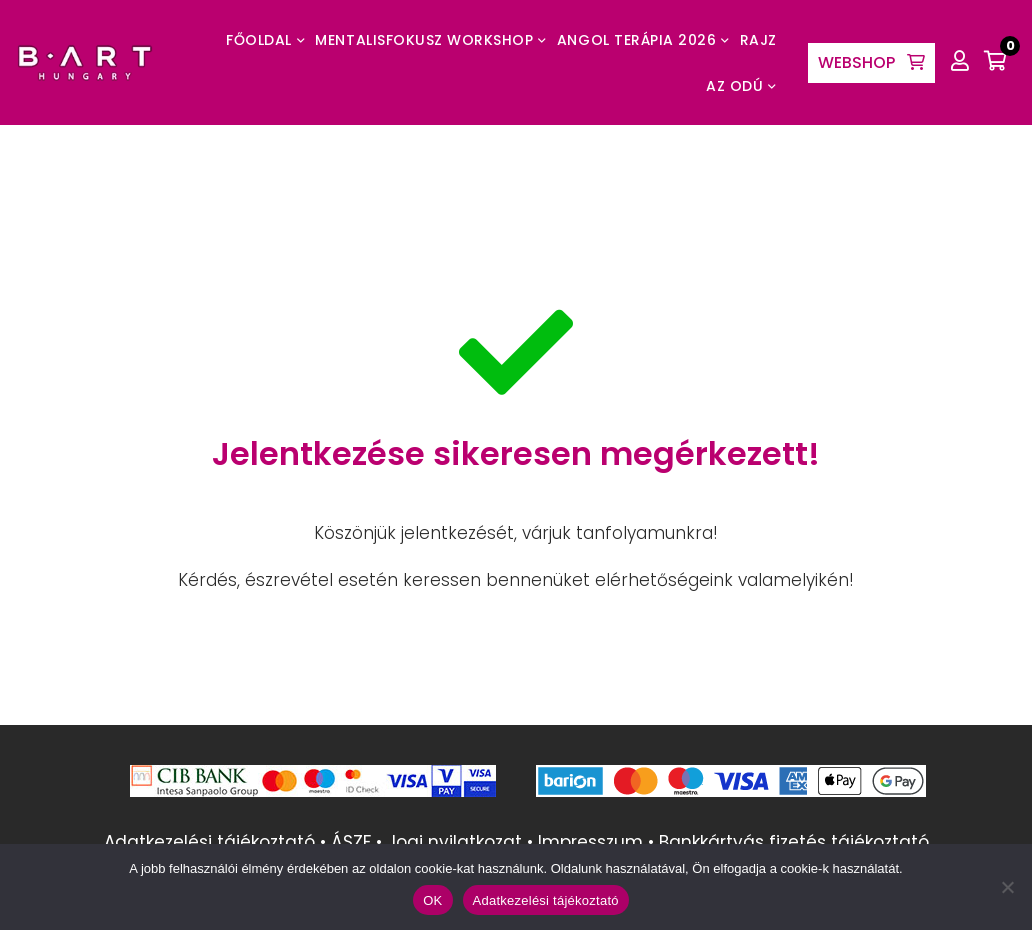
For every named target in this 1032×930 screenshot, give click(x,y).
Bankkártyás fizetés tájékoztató (794, 842)
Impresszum (590, 842)
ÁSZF (351, 842)
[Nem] (1007, 887)
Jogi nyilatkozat (454, 842)
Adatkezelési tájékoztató (209, 842)
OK (432, 900)
